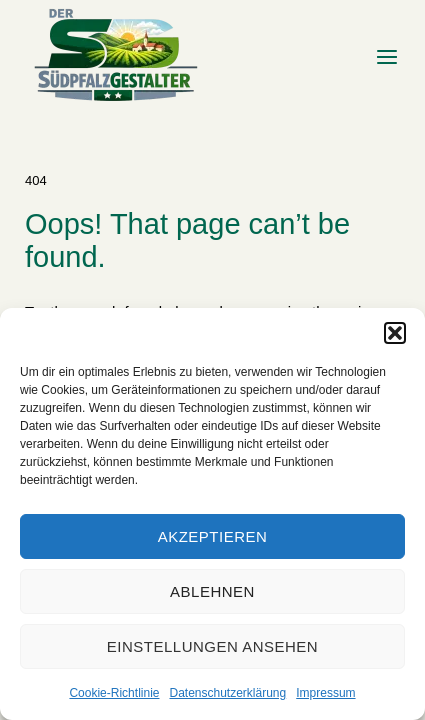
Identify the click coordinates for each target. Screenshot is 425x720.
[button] (395, 333)
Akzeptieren (213, 536)
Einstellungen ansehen (212, 646)
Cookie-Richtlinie (114, 693)
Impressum (325, 693)
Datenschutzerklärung (227, 693)
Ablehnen (212, 591)
